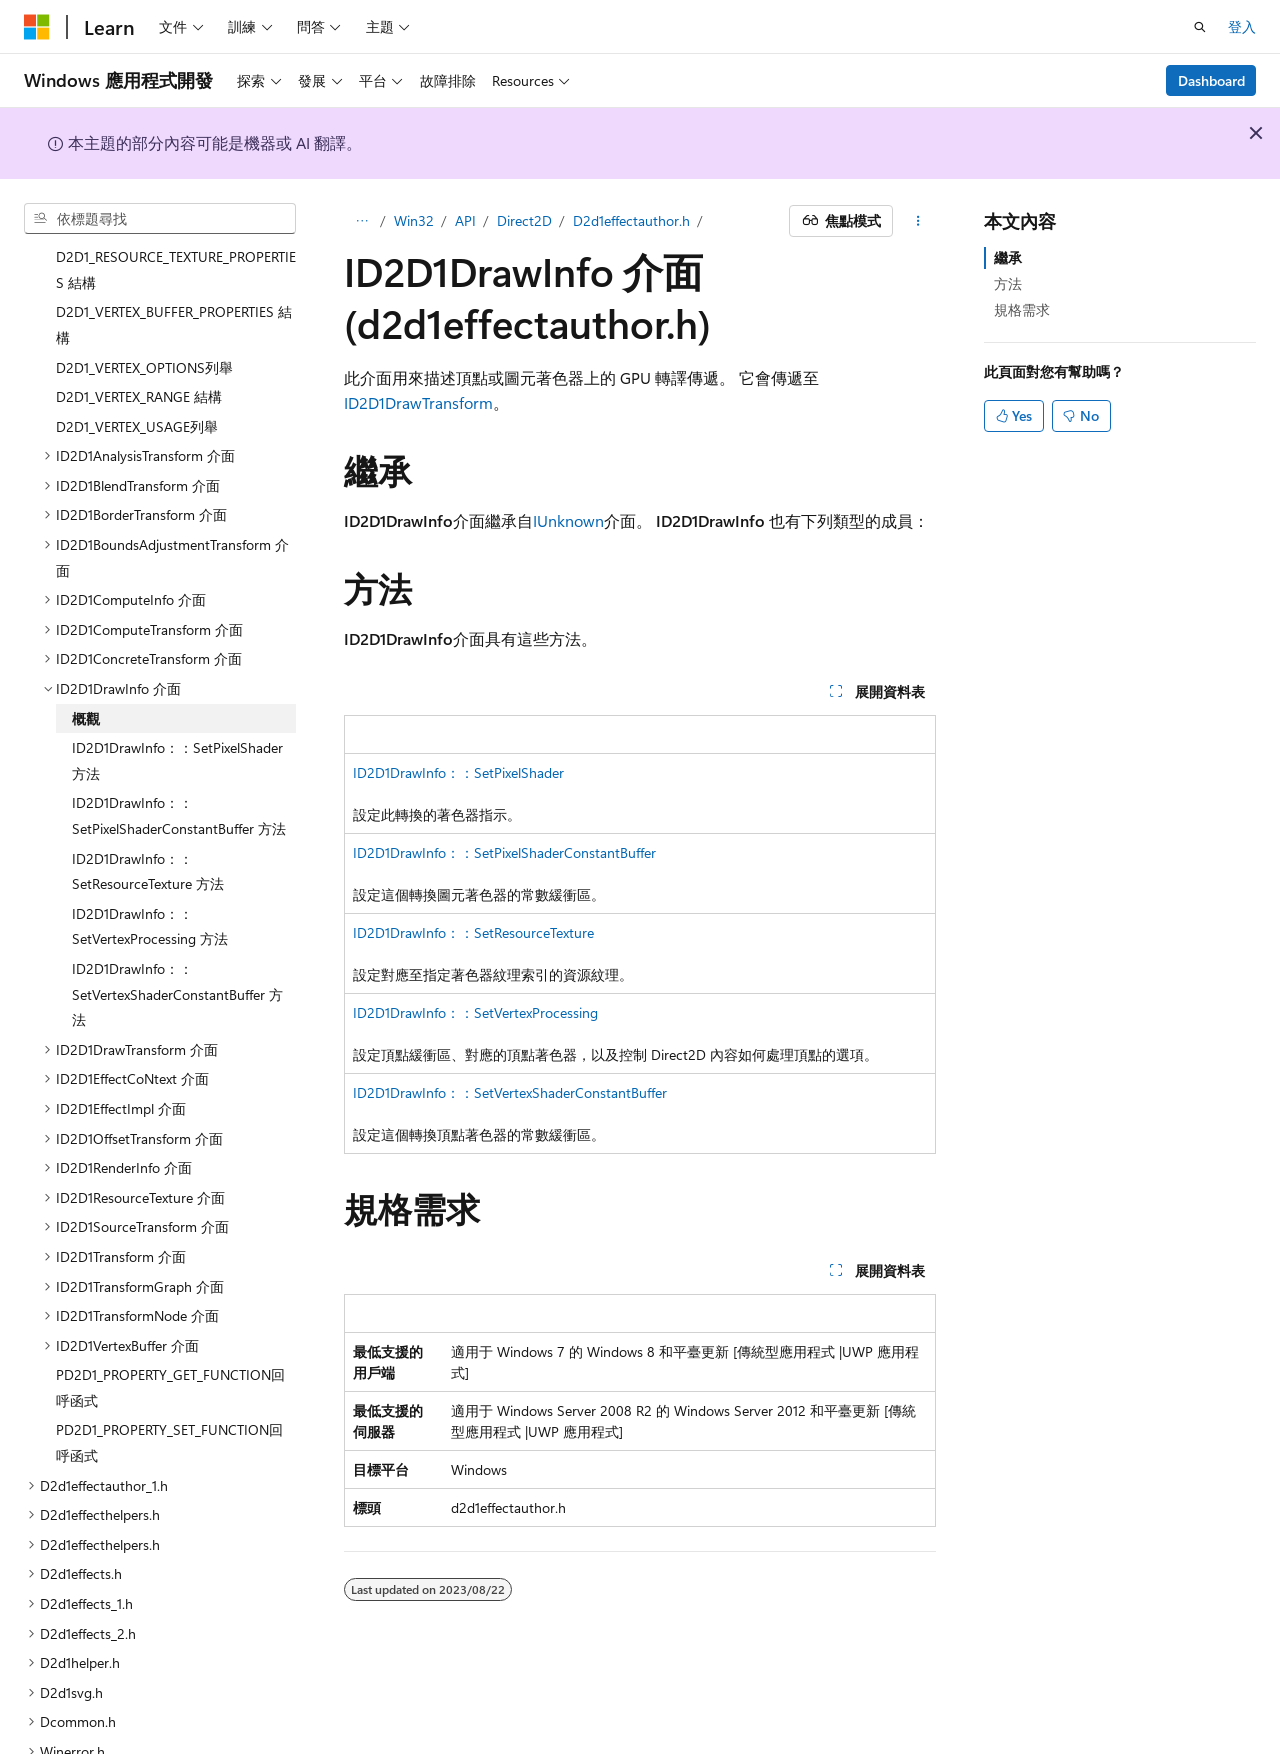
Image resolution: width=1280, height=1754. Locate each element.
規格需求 (1022, 309)
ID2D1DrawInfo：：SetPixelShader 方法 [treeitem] (177, 702)
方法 (1008, 283)
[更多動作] (918, 221)
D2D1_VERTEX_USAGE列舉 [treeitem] (137, 368)
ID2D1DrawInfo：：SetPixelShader (458, 772)
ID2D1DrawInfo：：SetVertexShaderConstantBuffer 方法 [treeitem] (177, 936)
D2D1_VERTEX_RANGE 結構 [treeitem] (139, 338)
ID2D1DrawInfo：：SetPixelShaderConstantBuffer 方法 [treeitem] (179, 757)
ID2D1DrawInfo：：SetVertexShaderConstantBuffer (510, 1092)
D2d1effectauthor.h (631, 220)
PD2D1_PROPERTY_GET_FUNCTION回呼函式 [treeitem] (170, 1329)
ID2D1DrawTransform (418, 402)
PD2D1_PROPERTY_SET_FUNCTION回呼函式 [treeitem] (169, 1384)
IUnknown (568, 520)
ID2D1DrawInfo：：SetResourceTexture (473, 932)
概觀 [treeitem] (86, 660)
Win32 (414, 220)
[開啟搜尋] (1200, 27)
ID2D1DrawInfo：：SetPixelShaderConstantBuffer (504, 852)
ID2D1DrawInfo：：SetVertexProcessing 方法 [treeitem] (150, 868)
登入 (1242, 26)
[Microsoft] (37, 27)
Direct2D (524, 220)
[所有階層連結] (361, 221)
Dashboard (1211, 80)
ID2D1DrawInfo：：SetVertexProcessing (475, 1012)
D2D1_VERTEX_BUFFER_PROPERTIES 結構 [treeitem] (174, 266)
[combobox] (160, 219)
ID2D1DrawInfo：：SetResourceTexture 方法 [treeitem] (148, 813)
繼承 (1008, 257)
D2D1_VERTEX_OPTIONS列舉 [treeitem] (144, 309)
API (465, 220)
